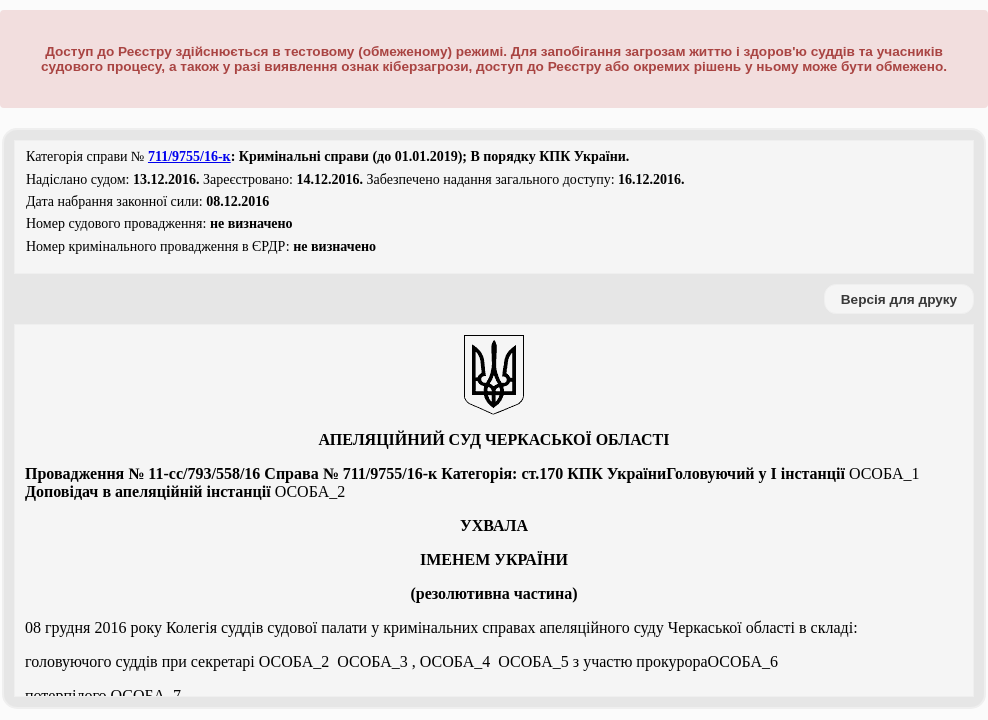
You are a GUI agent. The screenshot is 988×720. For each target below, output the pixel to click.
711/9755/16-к (189, 156)
